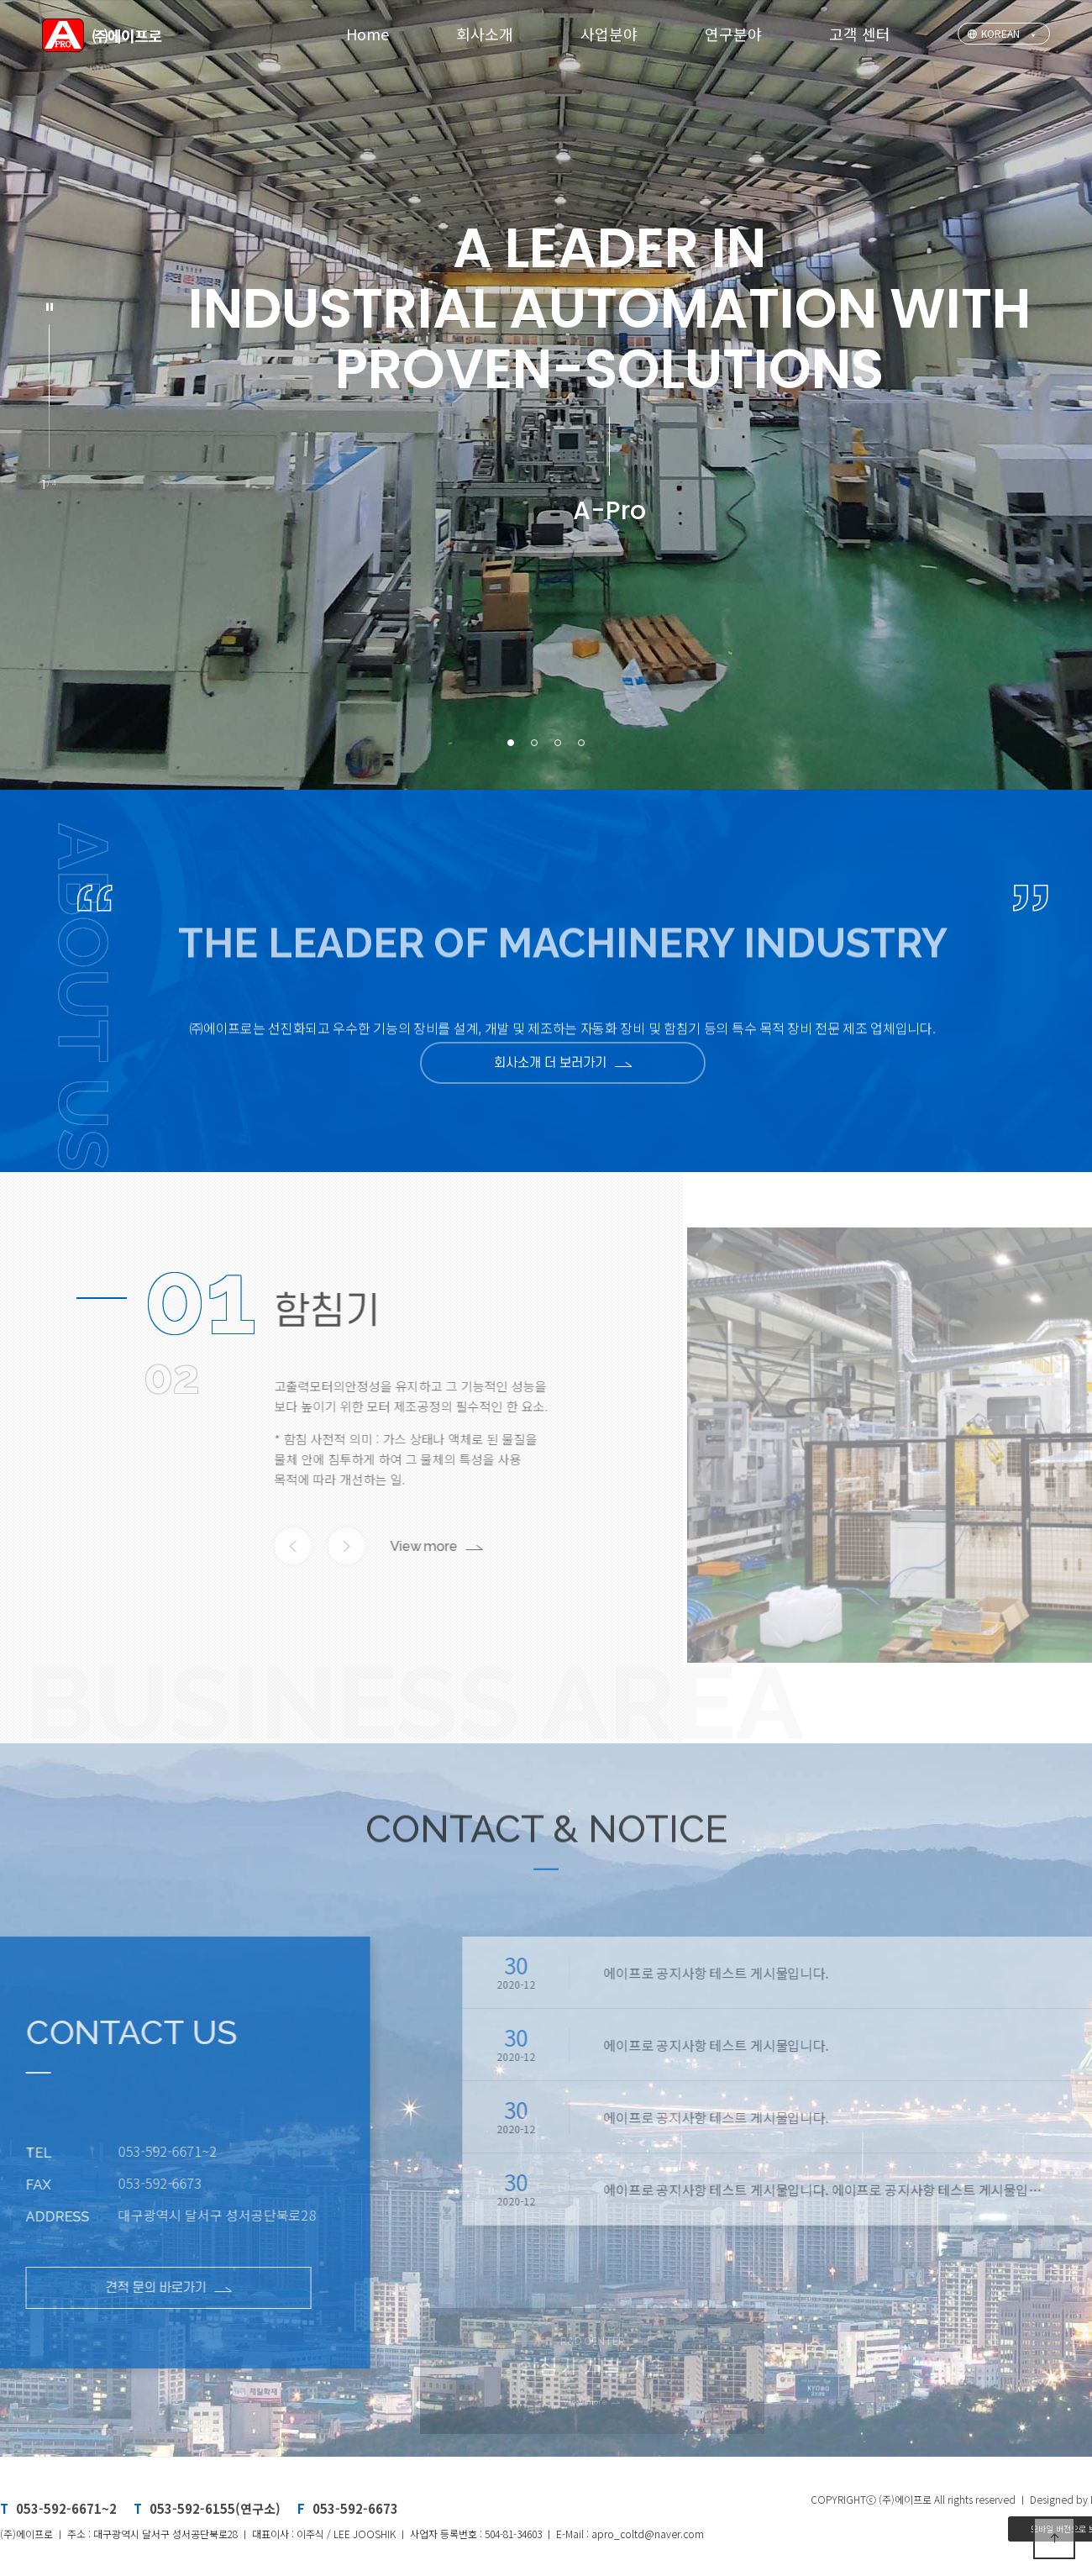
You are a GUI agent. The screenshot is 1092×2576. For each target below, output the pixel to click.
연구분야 (733, 34)
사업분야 (609, 34)
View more (381, 1546)
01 (200, 1298)
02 (171, 1376)
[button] (510, 742)
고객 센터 (859, 34)
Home (367, 34)
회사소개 (484, 34)
